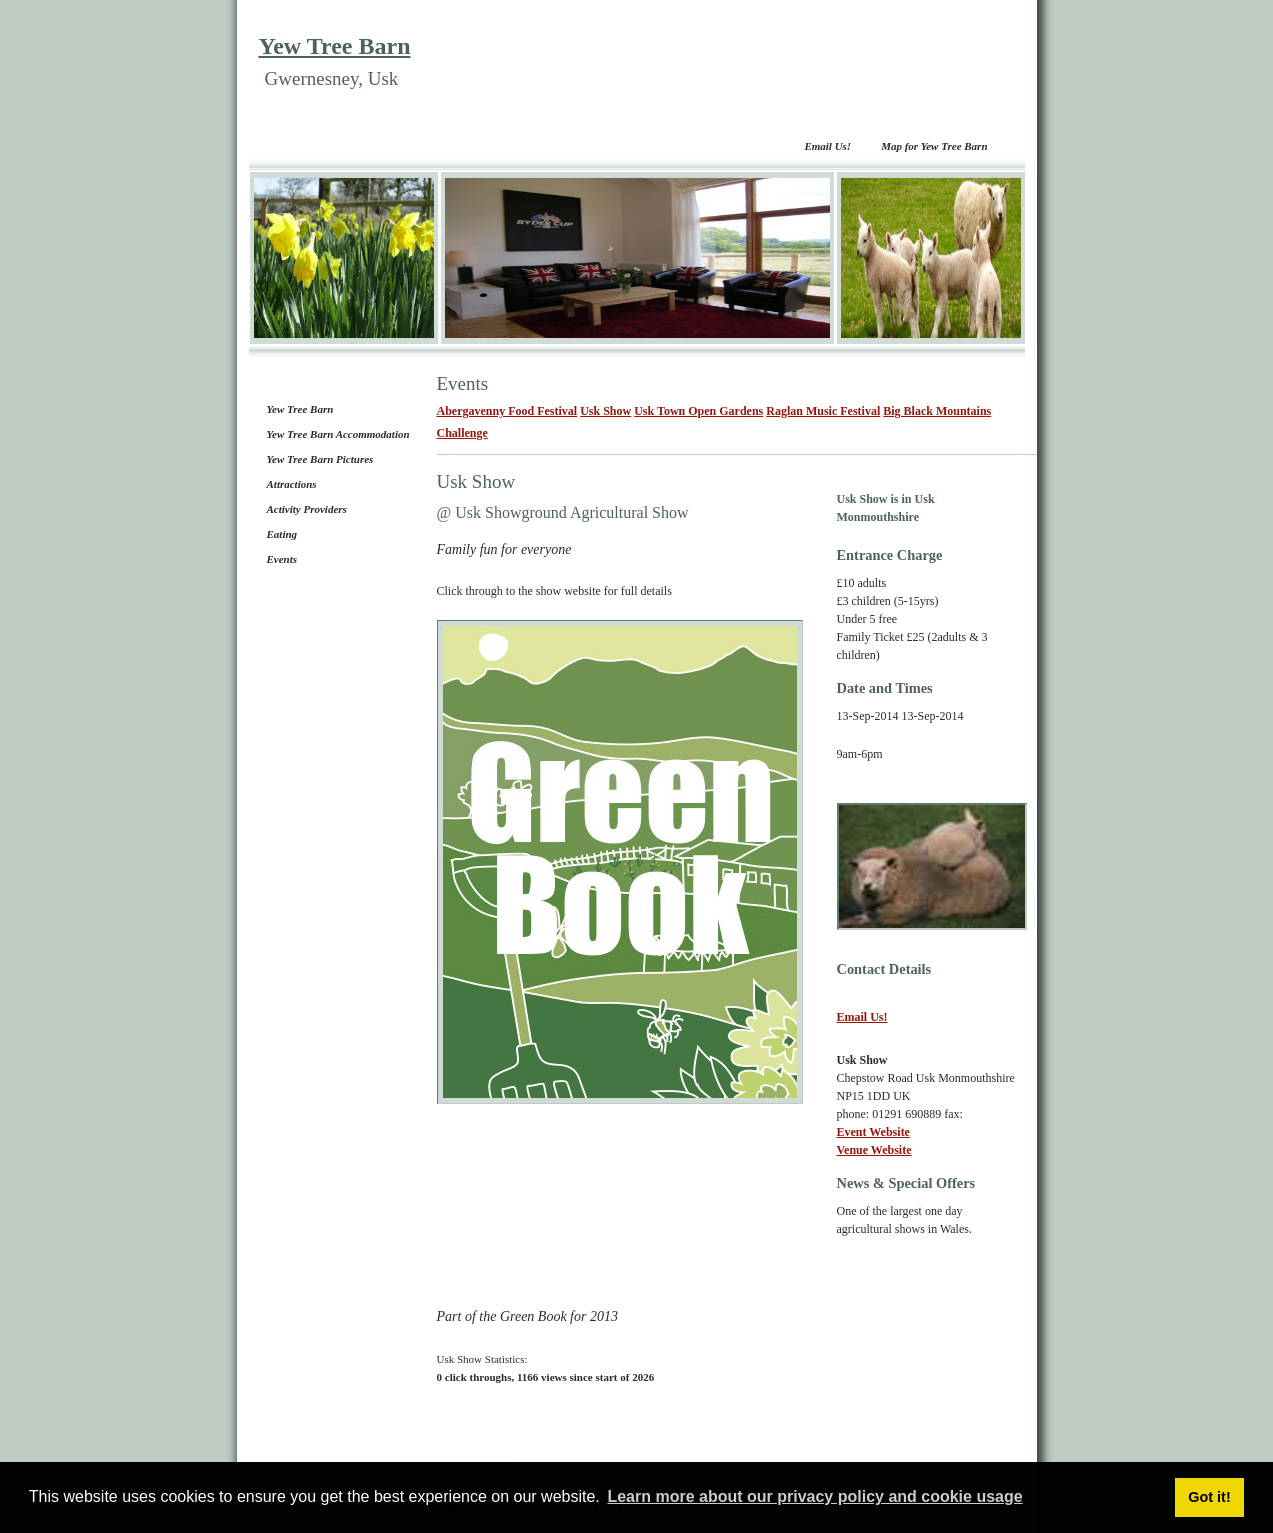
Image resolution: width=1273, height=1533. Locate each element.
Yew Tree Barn (335, 46)
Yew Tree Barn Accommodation (338, 434)
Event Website (873, 1132)
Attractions (292, 484)
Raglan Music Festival (823, 411)
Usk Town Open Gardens (698, 411)
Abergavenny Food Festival (507, 411)
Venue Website (874, 1150)
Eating (282, 534)
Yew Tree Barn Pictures (320, 459)
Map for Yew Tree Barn (934, 146)
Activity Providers (307, 509)
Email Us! (827, 146)
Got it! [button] (1209, 1497)
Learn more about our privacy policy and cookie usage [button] (814, 1496)
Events (282, 559)
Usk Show (605, 411)
